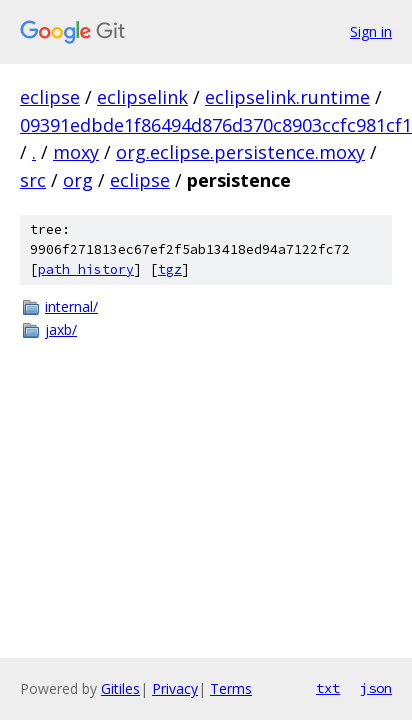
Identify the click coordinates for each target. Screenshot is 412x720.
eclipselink (142, 97)
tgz (170, 269)
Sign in (371, 31)
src (33, 180)
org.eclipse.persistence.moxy (240, 152)
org (78, 180)
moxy (76, 152)
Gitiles (120, 688)
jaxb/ (61, 329)
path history (86, 269)
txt (328, 688)
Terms (231, 688)
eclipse (50, 97)
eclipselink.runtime (287, 97)
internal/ (71, 306)
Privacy (175, 688)
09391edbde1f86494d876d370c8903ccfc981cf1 (216, 125)
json (376, 688)
